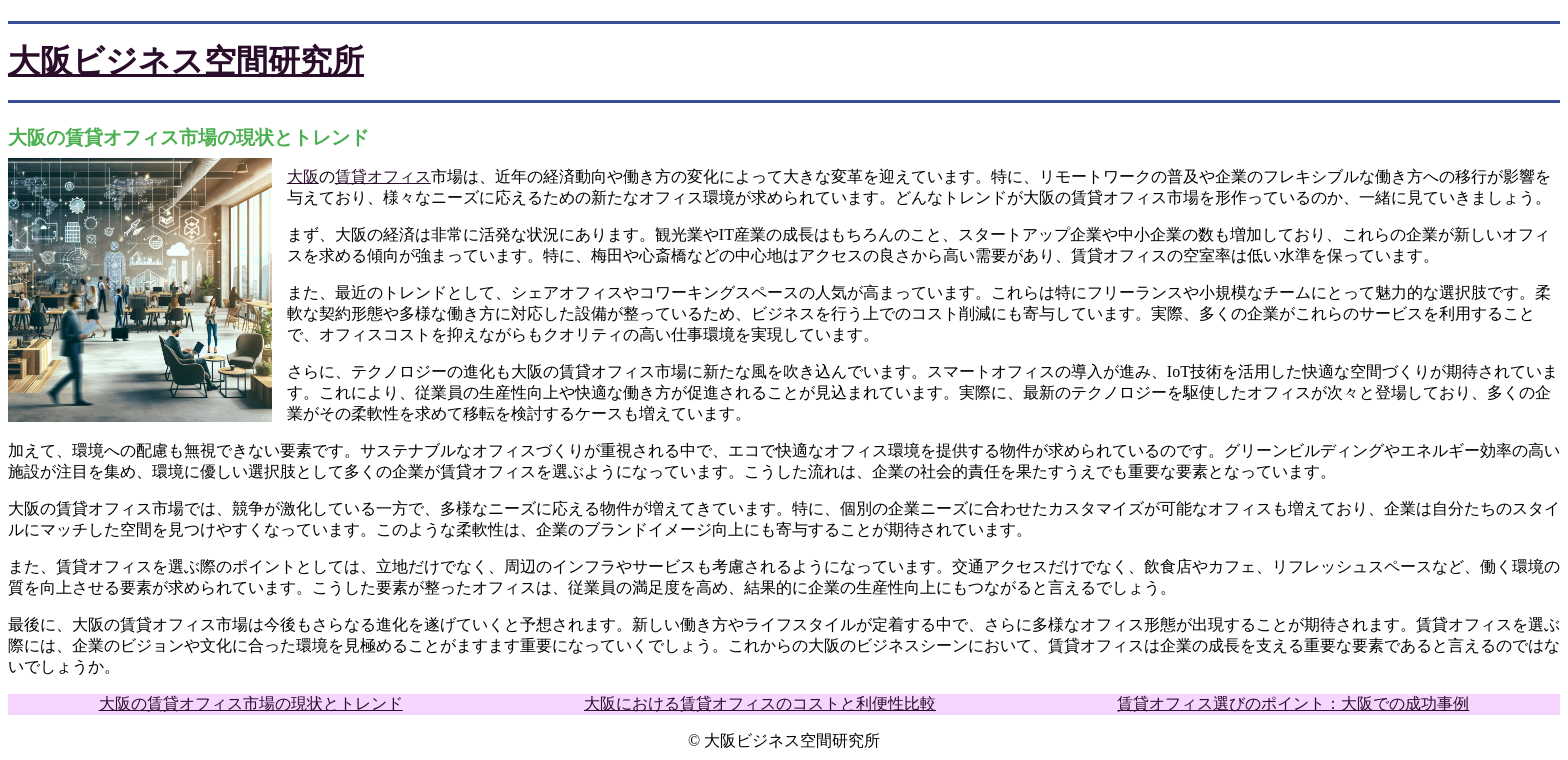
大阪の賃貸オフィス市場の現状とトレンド (251, 703)
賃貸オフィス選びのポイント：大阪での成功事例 (1293, 703)
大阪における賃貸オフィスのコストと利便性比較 (760, 703)
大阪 (303, 176)
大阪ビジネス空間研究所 (186, 61)
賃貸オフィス (383, 176)
